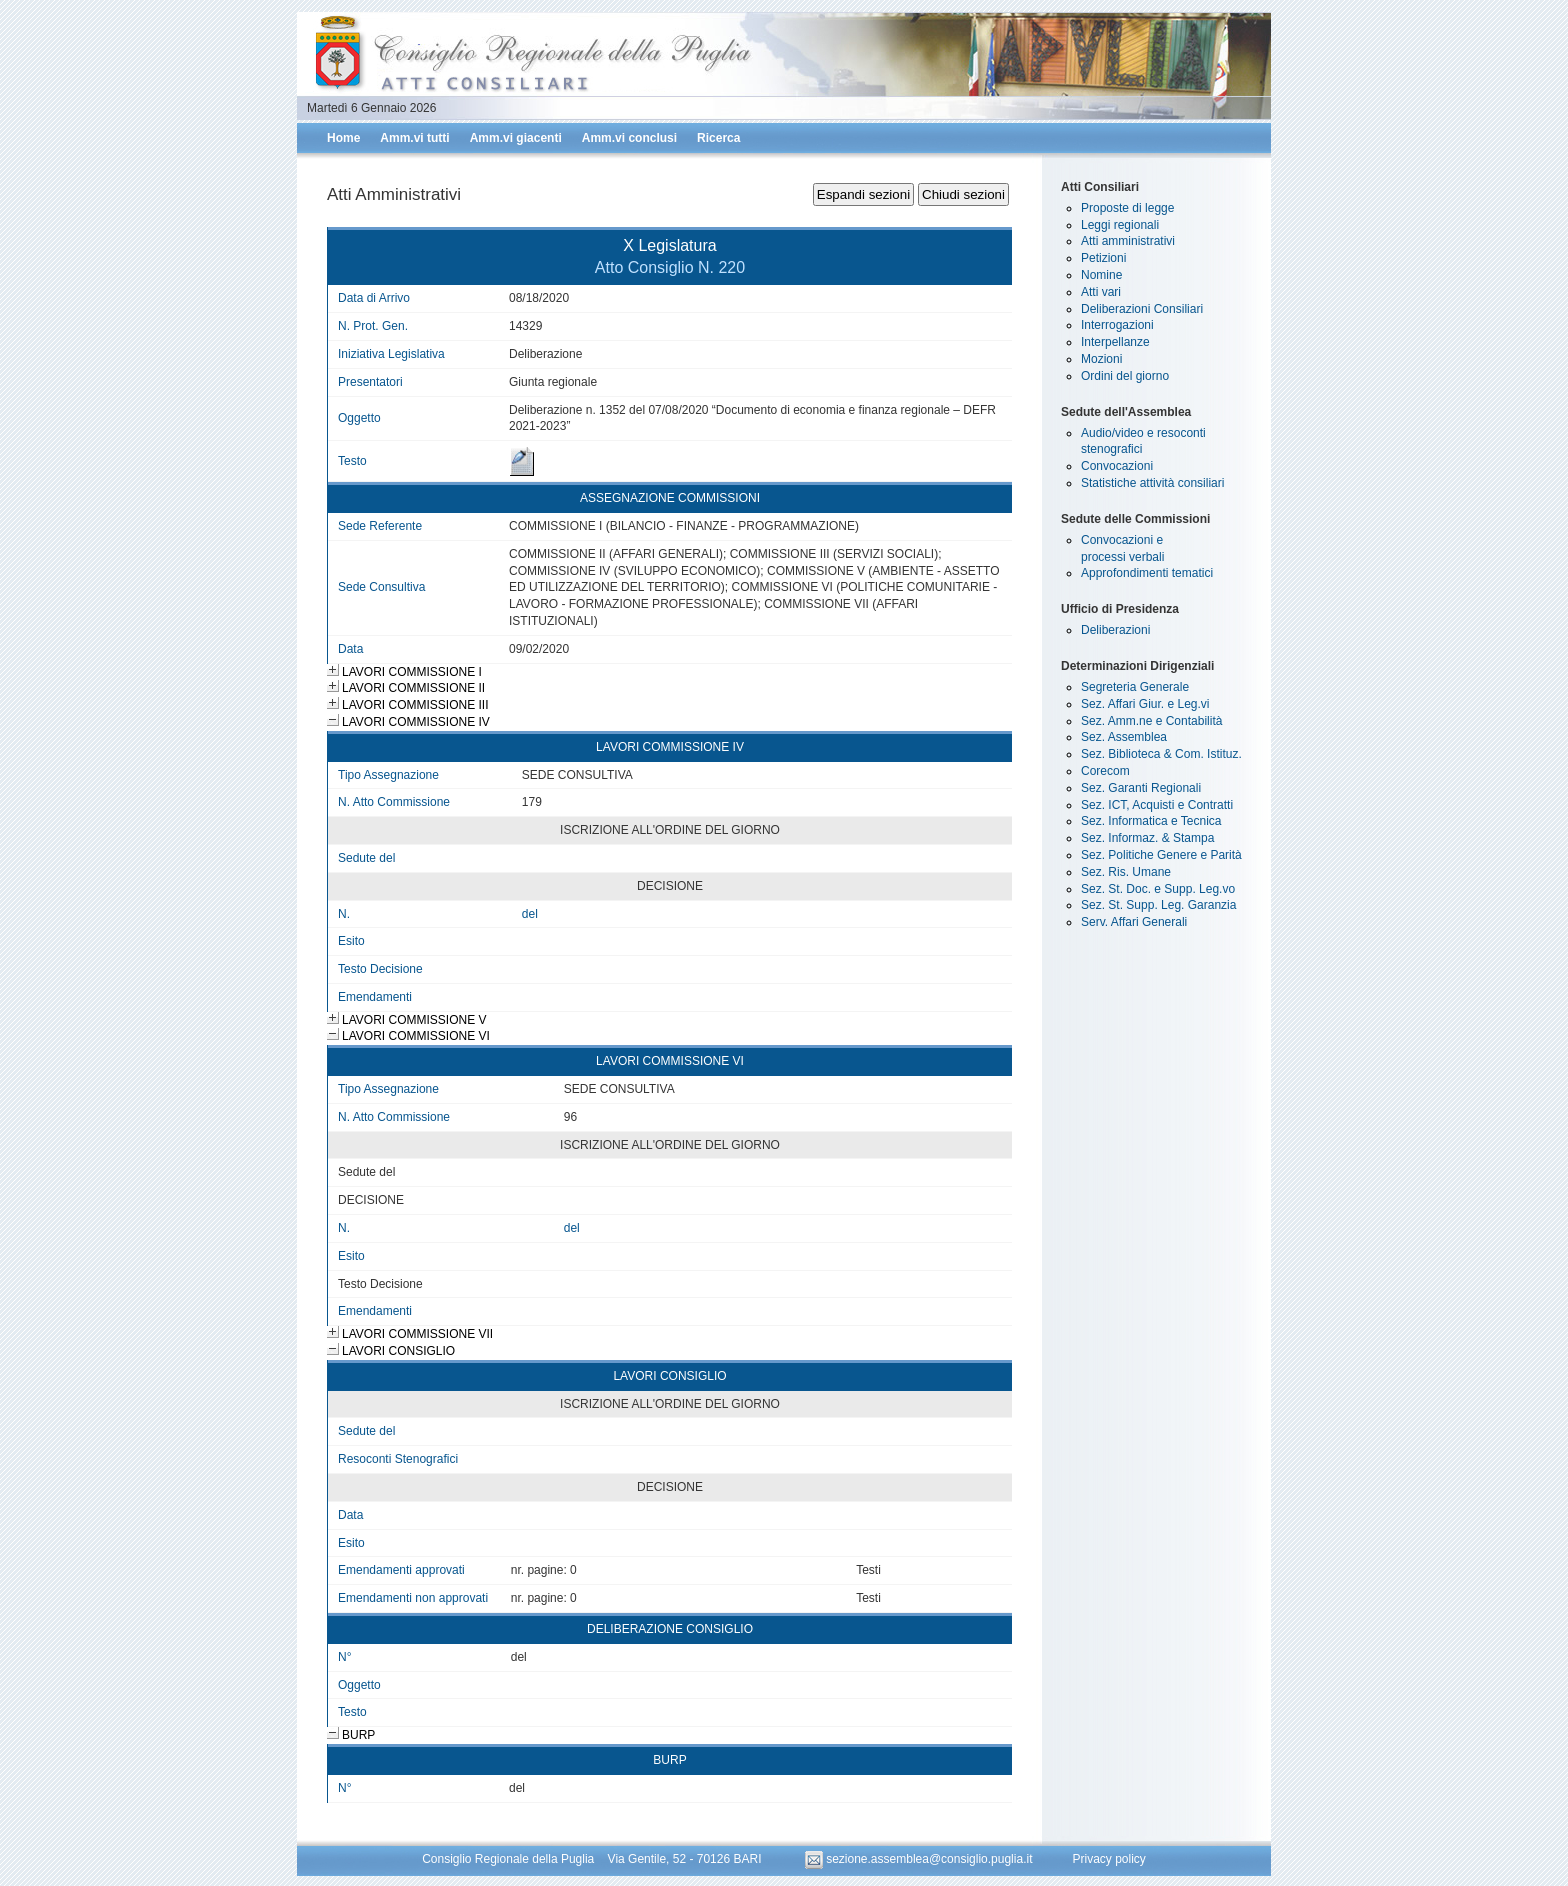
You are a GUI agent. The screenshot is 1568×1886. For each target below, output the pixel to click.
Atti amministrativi (1128, 241)
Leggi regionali (1120, 225)
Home (343, 138)
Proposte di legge (1127, 208)
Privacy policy (1108, 1859)
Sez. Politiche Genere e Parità (1161, 855)
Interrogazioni (1117, 325)
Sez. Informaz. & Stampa (1147, 838)
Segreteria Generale (1135, 687)
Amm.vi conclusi (629, 138)
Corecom (1105, 771)
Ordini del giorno (1125, 376)
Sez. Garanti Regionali (1141, 788)
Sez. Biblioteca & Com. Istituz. (1161, 754)
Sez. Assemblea (1124, 737)
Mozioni (1101, 359)
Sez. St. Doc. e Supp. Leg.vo (1158, 889)
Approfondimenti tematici (1147, 573)
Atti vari (1101, 292)
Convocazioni (1117, 466)
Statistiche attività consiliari (1152, 483)
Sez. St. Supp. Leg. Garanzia (1158, 905)
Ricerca (718, 138)
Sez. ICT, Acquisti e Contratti (1157, 805)
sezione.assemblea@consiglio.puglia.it (920, 1859)
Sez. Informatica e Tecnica (1151, 821)
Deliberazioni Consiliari (1142, 309)
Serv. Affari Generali (1134, 922)
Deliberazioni (1115, 630)
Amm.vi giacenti (516, 138)
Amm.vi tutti (414, 138)
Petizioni (1103, 258)
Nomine (1101, 275)
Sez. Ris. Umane (1126, 872)
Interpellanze (1115, 342)
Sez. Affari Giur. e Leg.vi (1145, 704)
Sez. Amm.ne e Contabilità (1151, 721)
